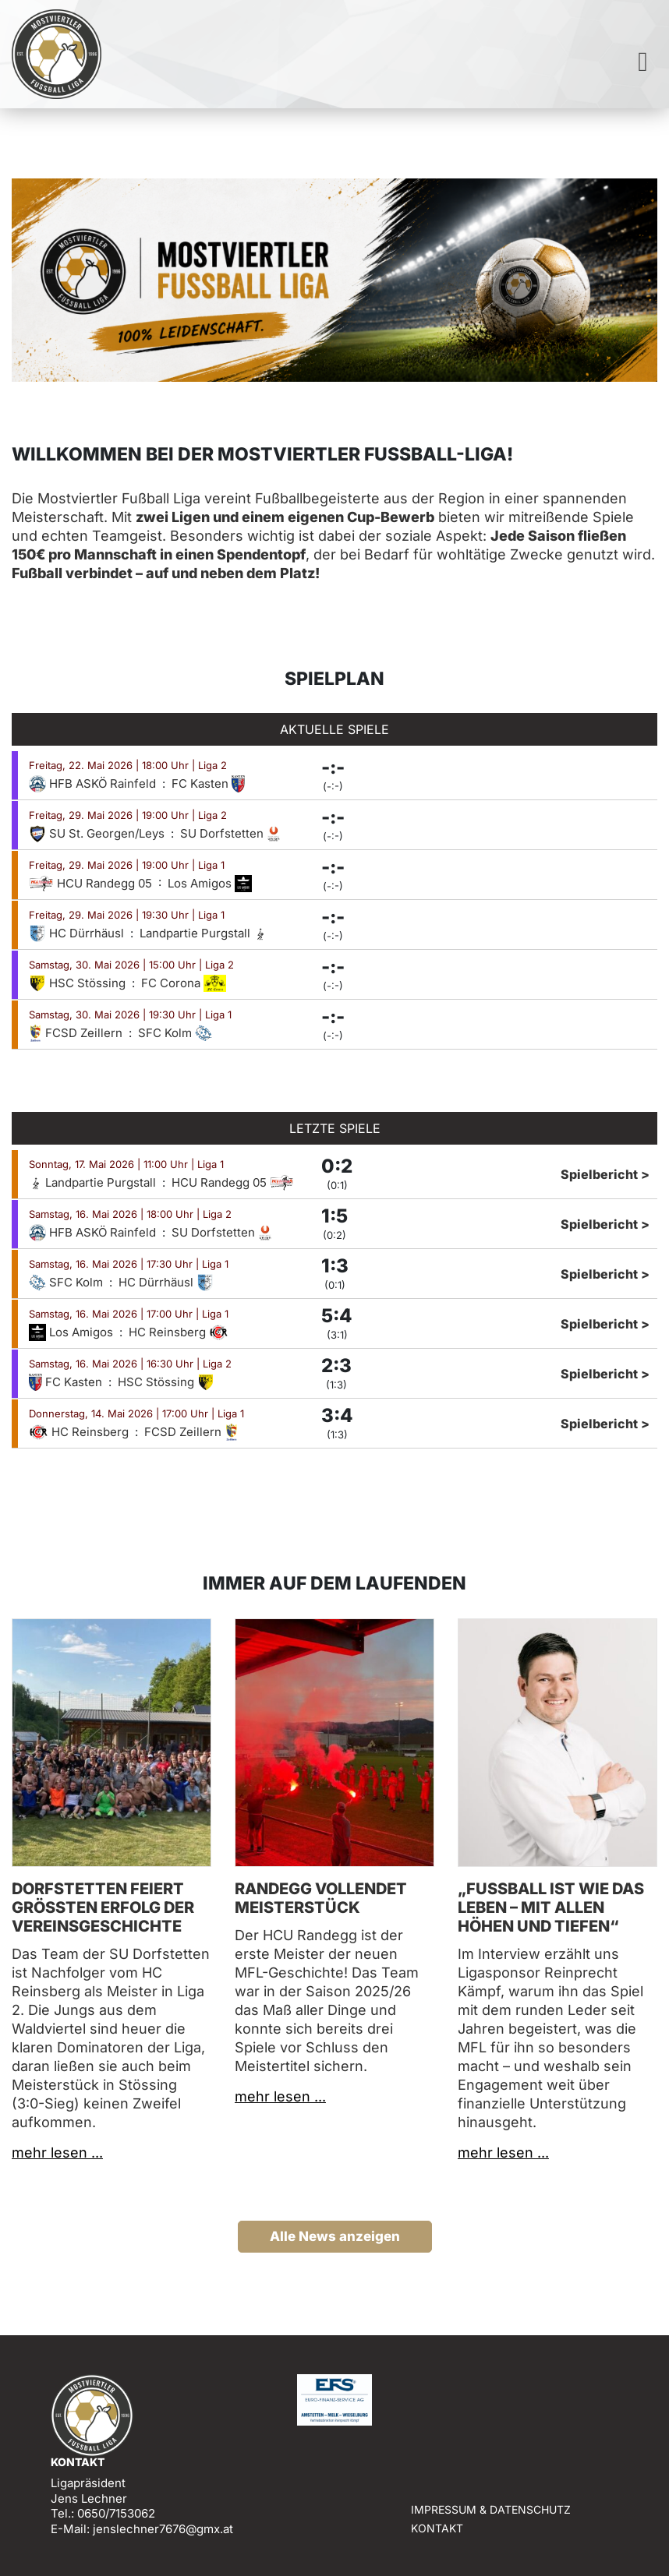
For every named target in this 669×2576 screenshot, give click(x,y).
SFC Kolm (175, 1032)
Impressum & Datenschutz (491, 2509)
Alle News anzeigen (335, 2236)
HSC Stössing (79, 983)
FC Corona (183, 983)
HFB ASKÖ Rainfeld (94, 783)
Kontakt (437, 2528)
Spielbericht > (605, 1174)
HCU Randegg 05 (92, 883)
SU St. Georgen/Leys (98, 833)
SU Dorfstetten (230, 833)
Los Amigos (210, 883)
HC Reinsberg (178, 1332)
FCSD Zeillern (77, 1032)
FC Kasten (208, 783)
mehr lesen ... (57, 2152)
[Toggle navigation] (642, 62)
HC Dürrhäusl (78, 933)
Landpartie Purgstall (203, 933)
